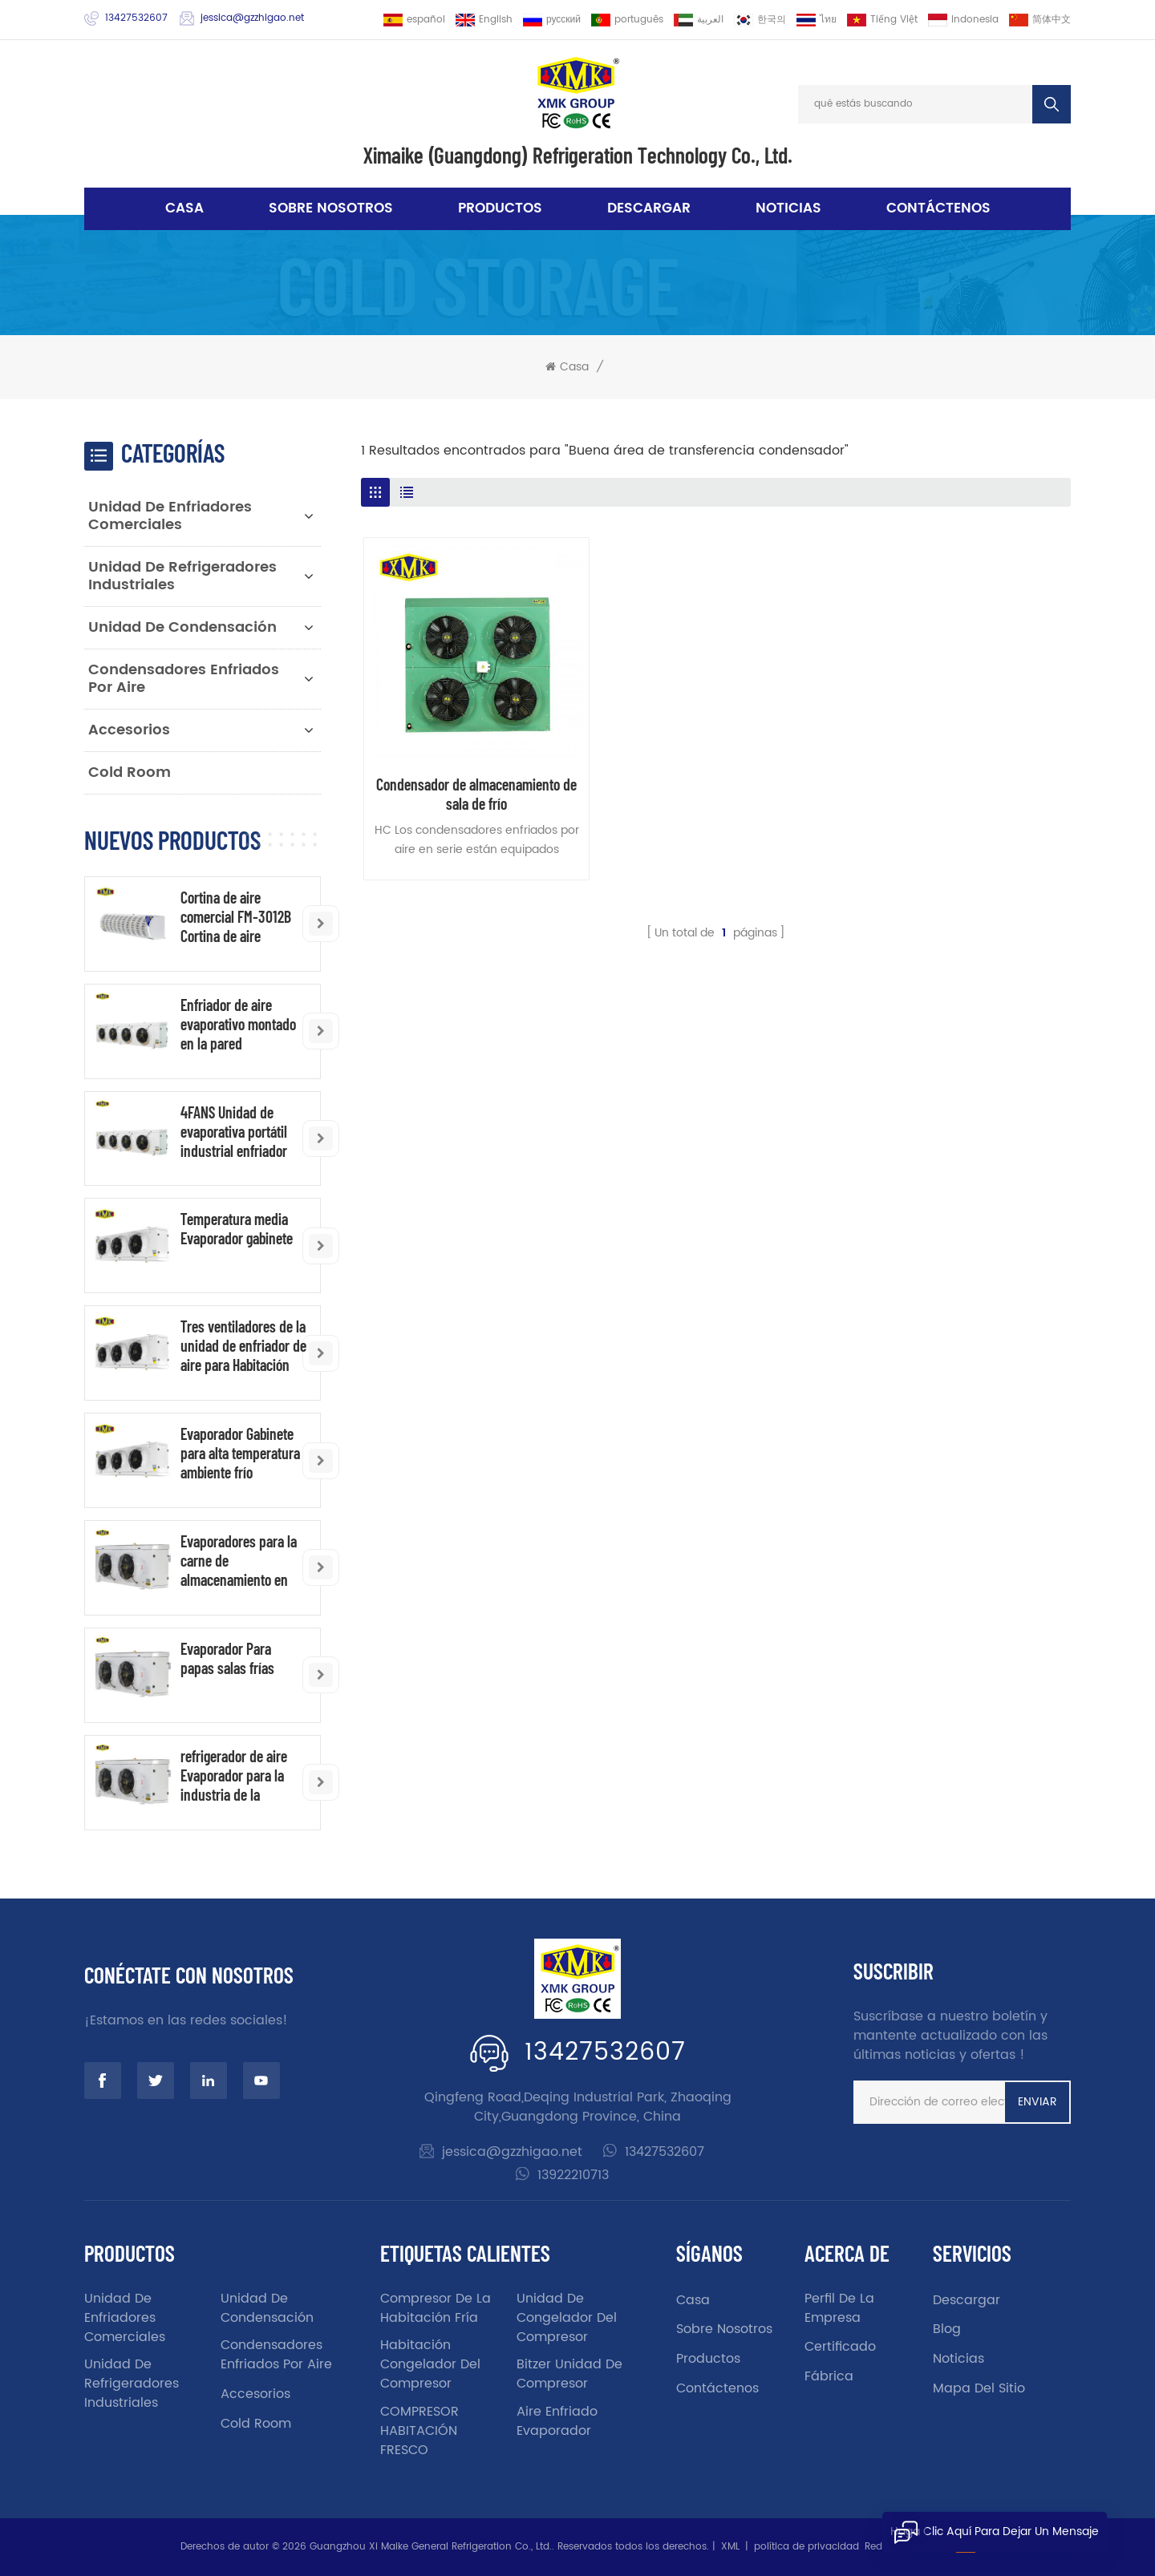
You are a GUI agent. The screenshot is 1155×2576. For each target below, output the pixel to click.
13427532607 (136, 18)
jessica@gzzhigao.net (252, 18)
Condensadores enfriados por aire (183, 678)
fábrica (828, 2376)
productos (708, 2358)
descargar (649, 208)
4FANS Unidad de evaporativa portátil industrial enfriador (233, 1131)
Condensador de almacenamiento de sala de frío (476, 793)
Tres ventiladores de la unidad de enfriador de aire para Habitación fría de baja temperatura (243, 1345)
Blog (947, 2329)
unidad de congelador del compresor (567, 2318)
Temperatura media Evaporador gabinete (236, 1228)
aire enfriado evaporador (557, 2421)
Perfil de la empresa (839, 2308)
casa (693, 2300)
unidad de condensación (182, 627)
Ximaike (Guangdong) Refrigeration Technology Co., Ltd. (577, 155)
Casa (184, 208)
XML (730, 2546)
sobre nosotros (331, 208)
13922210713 (573, 2175)
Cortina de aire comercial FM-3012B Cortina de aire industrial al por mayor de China (243, 916)
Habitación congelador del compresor (430, 2364)
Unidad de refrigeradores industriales (182, 576)
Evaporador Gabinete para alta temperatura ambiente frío (240, 1453)
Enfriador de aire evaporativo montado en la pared (238, 1024)
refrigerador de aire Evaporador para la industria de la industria (233, 1775)
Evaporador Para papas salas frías (227, 1658)
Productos (500, 208)
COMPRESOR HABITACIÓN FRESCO (419, 2431)
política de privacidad (806, 2546)
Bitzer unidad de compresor (569, 2374)
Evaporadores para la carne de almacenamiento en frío (238, 1560)
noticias (788, 208)
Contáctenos (938, 208)
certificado (840, 2346)
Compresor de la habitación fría (435, 2308)
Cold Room (129, 772)
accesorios (129, 730)
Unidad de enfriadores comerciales (170, 515)
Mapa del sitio (979, 2388)
